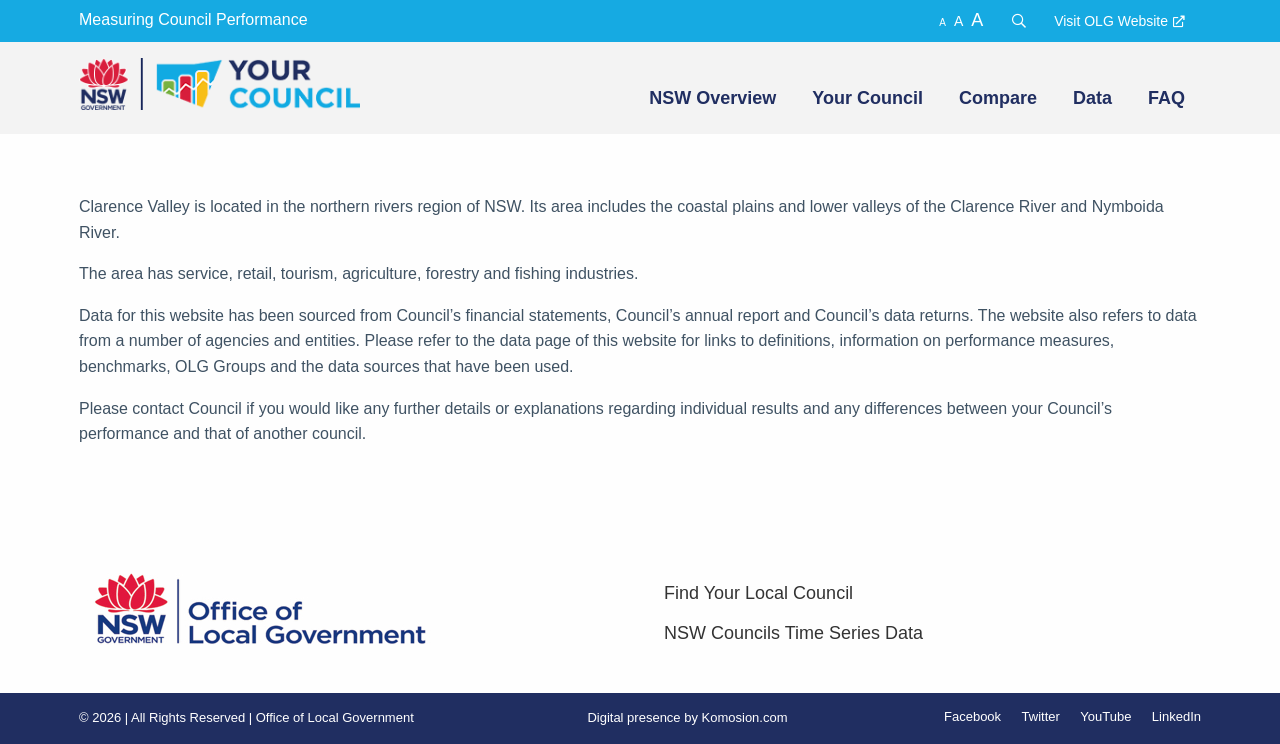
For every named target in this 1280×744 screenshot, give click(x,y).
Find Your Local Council (758, 593)
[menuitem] (710, 98)
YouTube (1105, 716)
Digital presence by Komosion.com (687, 717)
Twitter (1041, 716)
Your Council (867, 98)
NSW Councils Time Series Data (793, 633)
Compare (998, 98)
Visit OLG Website (1111, 21)
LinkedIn (1176, 716)
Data (1092, 98)
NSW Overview (712, 98)
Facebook (972, 716)
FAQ (1166, 98)
